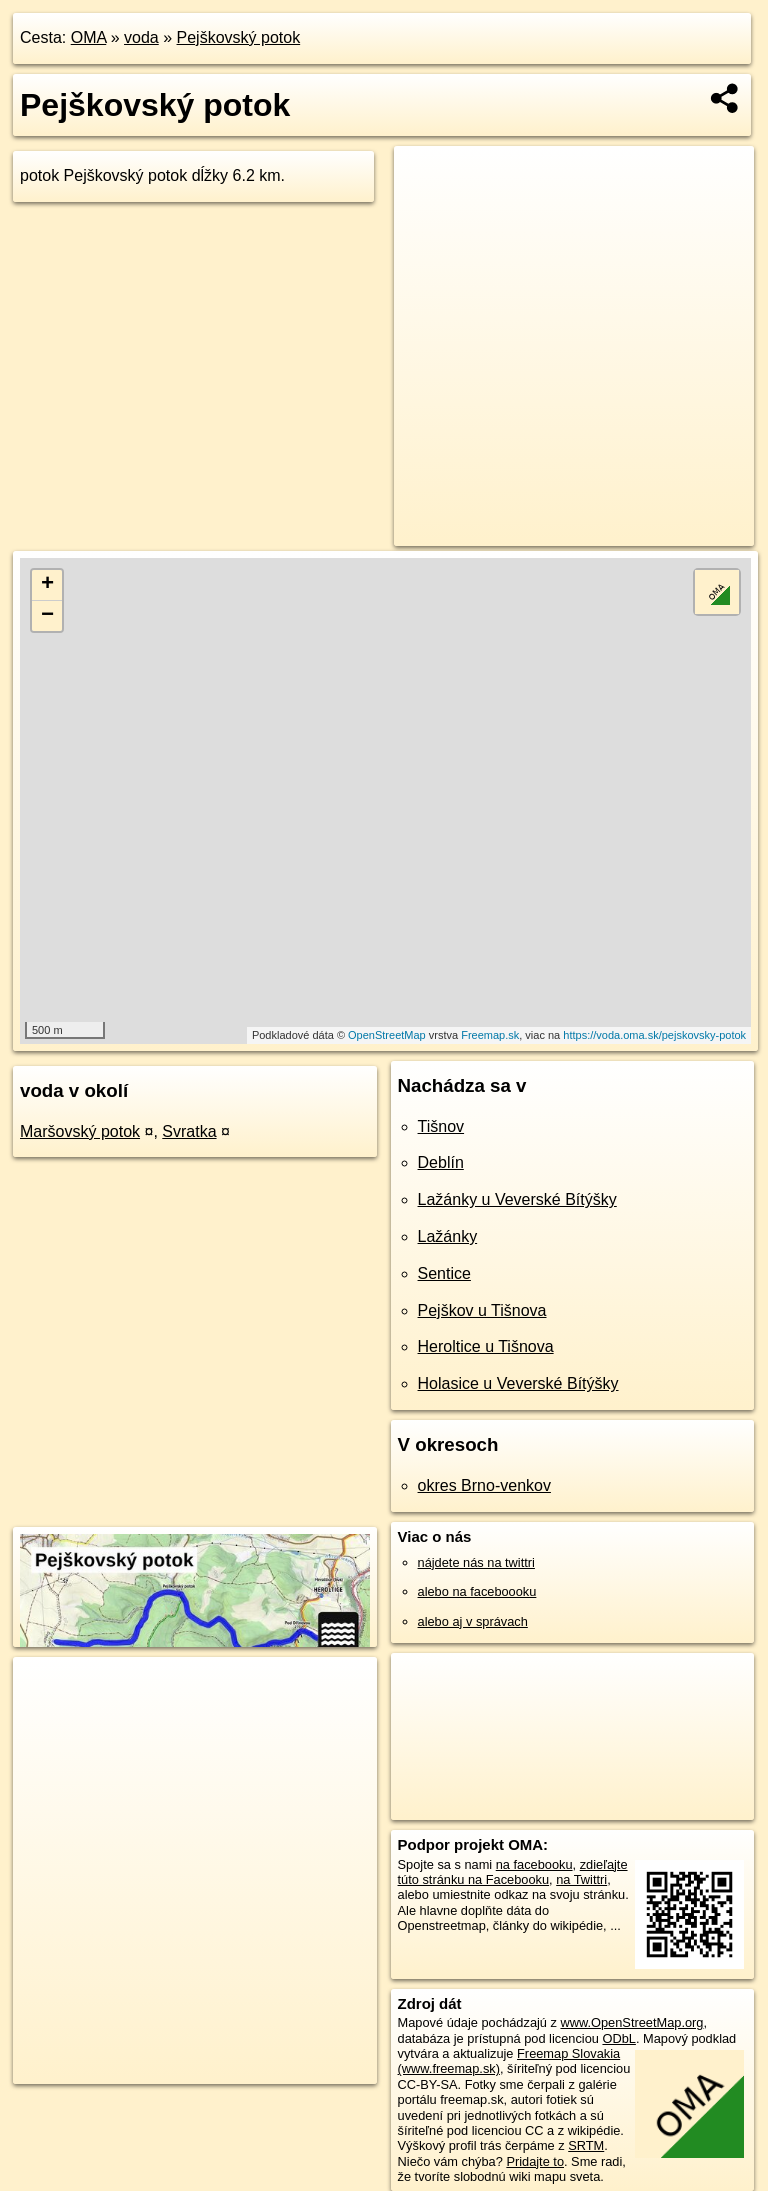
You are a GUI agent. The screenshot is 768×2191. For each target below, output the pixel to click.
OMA (89, 37)
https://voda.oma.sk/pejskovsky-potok (654, 1035)
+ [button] (47, 585)
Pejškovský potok (239, 37)
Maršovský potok (80, 1131)
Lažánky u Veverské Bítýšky (517, 1199)
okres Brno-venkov (484, 1485)
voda (141, 37)
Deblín (441, 1162)
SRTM (586, 2145)
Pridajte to (535, 2161)
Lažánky (448, 1236)
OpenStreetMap (387, 1035)
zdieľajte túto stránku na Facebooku (513, 1872)
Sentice (444, 1273)
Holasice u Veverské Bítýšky (518, 1383)
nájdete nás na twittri (476, 1562)
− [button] (47, 616)
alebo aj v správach (473, 1621)
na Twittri (581, 1879)
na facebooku (534, 1864)
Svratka (189, 1131)
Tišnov (441, 1126)
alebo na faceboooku (477, 1591)
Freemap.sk (490, 1035)
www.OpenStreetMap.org (631, 2022)
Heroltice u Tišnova (486, 1346)
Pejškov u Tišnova (482, 1310)
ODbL (618, 2038)
